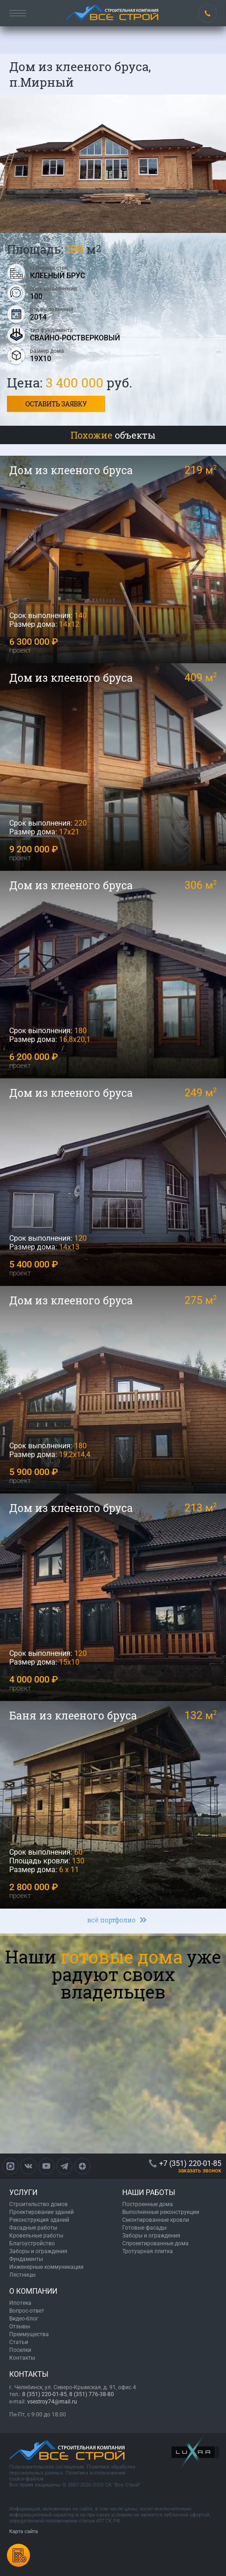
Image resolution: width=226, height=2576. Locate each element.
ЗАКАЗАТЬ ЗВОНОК (199, 2170)
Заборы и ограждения (38, 2251)
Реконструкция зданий (39, 2220)
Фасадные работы (33, 2228)
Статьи (18, 2342)
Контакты (22, 2358)
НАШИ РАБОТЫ (148, 2192)
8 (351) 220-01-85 (44, 2394)
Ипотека (20, 2303)
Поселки (20, 2350)
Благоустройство (32, 2243)
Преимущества (29, 2334)
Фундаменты (26, 2259)
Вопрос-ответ (26, 2311)
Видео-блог (23, 2318)
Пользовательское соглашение (46, 2467)
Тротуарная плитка (147, 2251)
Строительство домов (38, 2204)
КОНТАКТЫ (28, 2374)
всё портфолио (111, 1920)
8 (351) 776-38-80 (91, 2394)
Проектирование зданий (41, 2212)
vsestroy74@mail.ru (52, 2401)
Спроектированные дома (155, 2243)
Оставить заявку (56, 403)
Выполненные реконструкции (160, 2212)
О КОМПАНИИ (33, 2291)
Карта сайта (23, 2531)
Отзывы (19, 2326)
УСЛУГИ (23, 2192)
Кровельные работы (36, 2235)
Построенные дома (147, 2204)
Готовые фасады (144, 2228)
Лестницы (22, 2275)
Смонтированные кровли (155, 2220)
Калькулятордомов (18, 2555)
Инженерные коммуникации (46, 2267)
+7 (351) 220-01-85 (207, 13)
